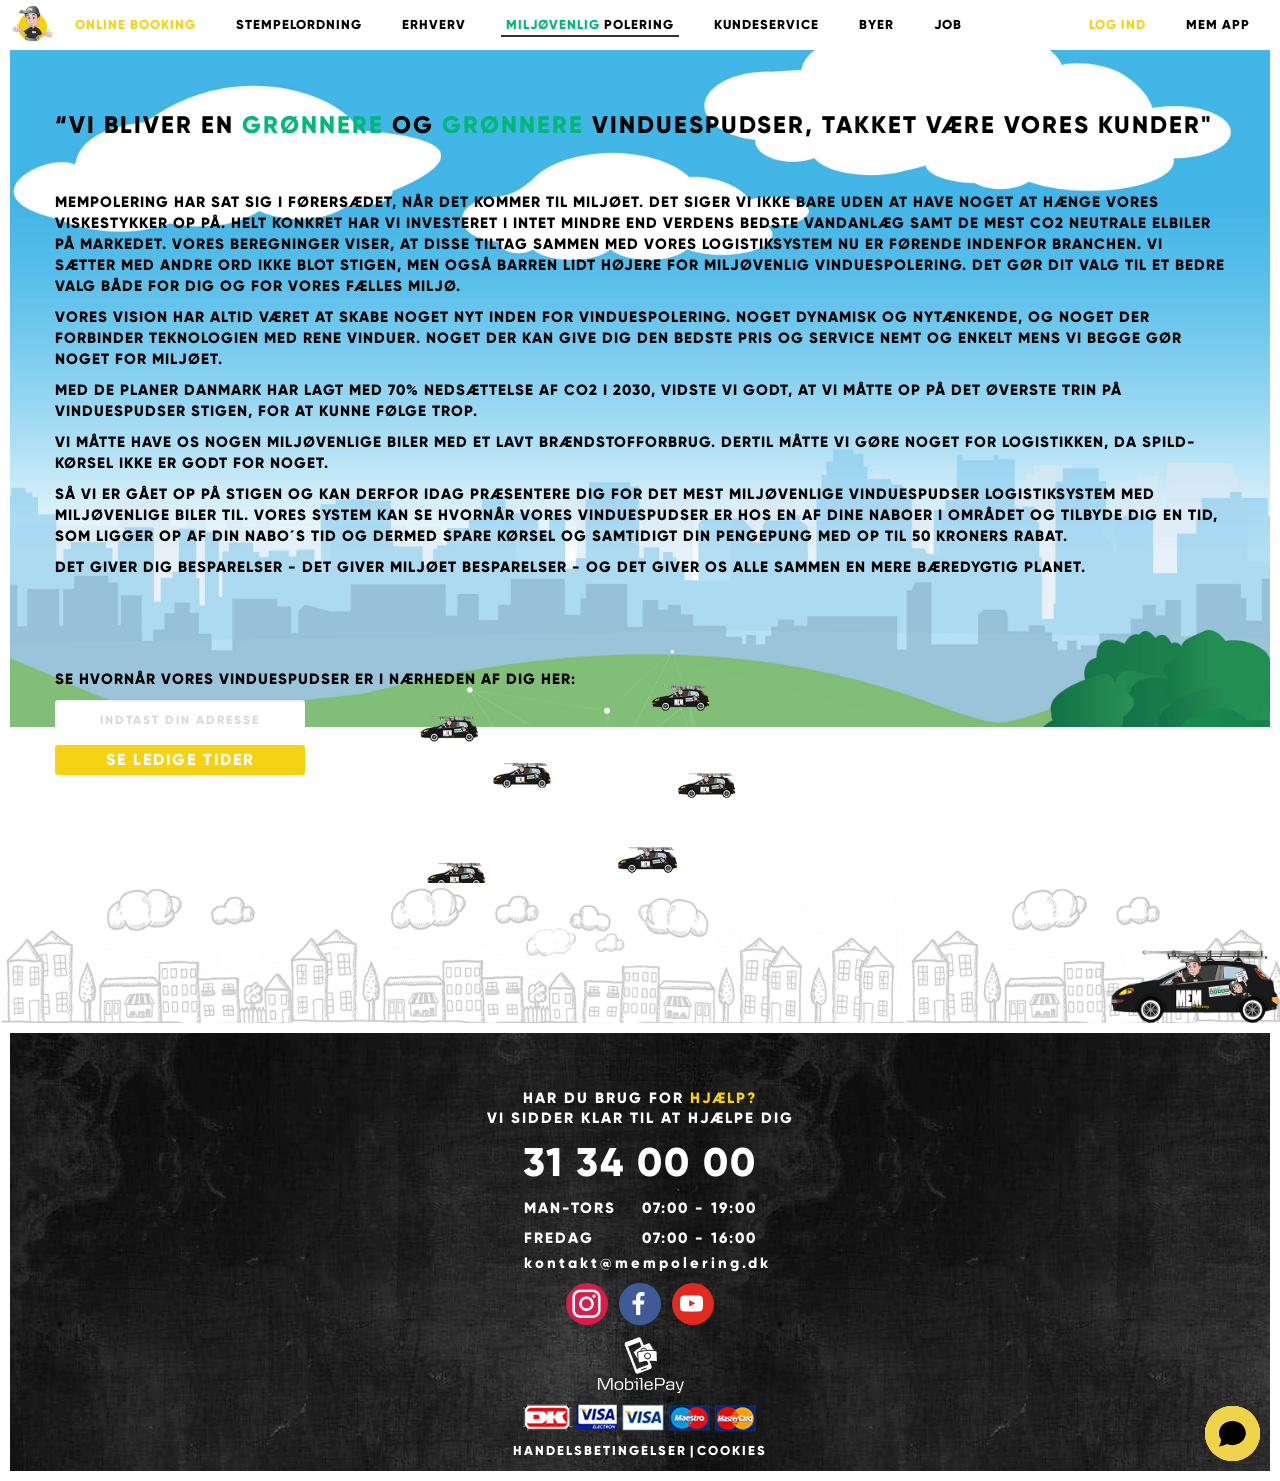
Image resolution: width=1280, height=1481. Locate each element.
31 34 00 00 (640, 1162)
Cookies (732, 1451)
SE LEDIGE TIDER (180, 759)
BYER (876, 25)
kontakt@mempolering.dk (640, 1263)
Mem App (1218, 25)
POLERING (590, 25)
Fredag (559, 1238)
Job (948, 25)
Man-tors (570, 1208)
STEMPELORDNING (299, 25)
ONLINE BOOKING (135, 25)
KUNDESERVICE (766, 25)
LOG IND (1117, 25)
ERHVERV (434, 25)
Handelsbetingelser (600, 1451)
